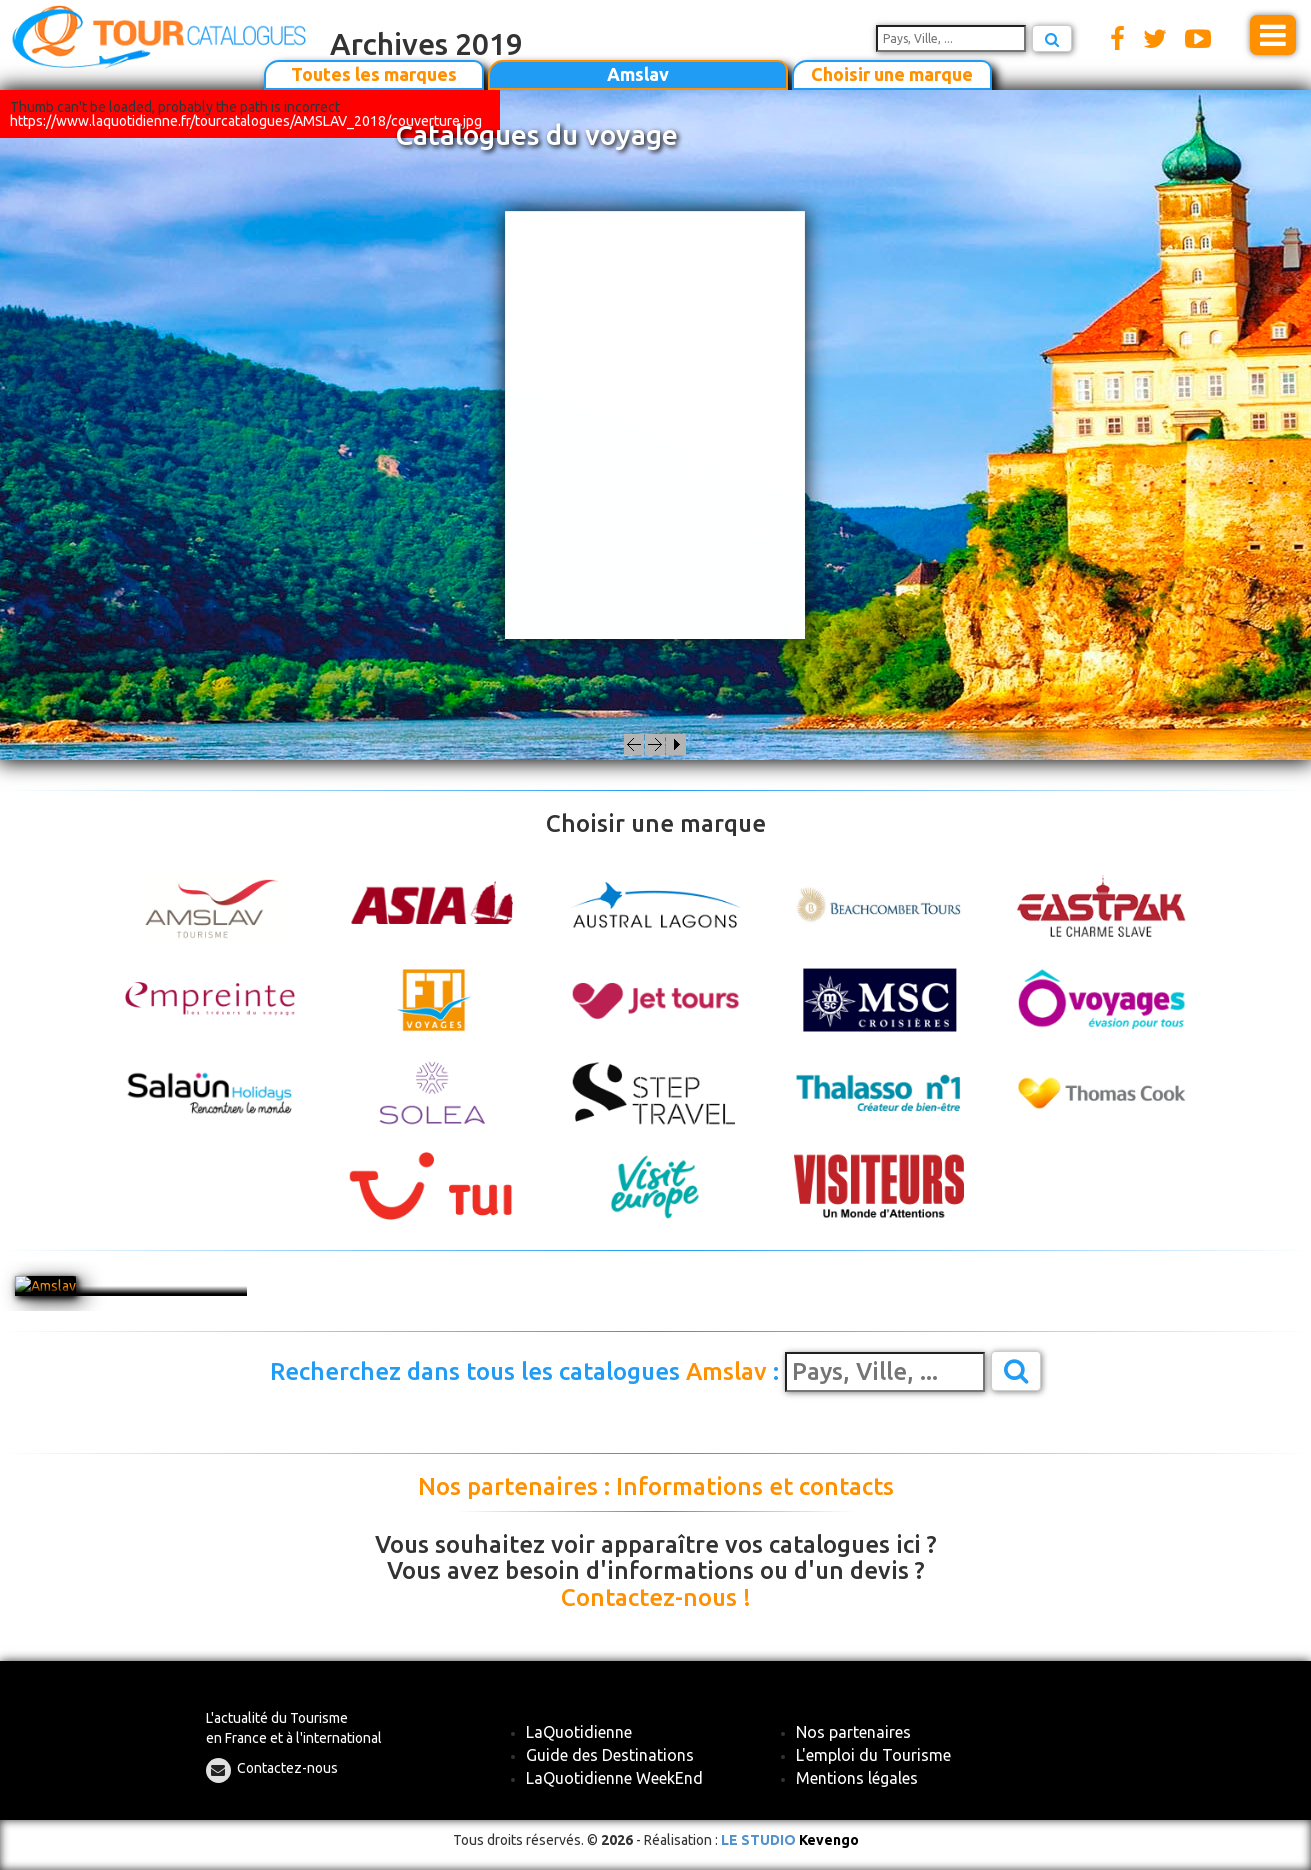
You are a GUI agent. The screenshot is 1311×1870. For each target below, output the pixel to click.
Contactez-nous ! (656, 1598)
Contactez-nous (287, 1768)
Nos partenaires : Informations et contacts (656, 1487)
